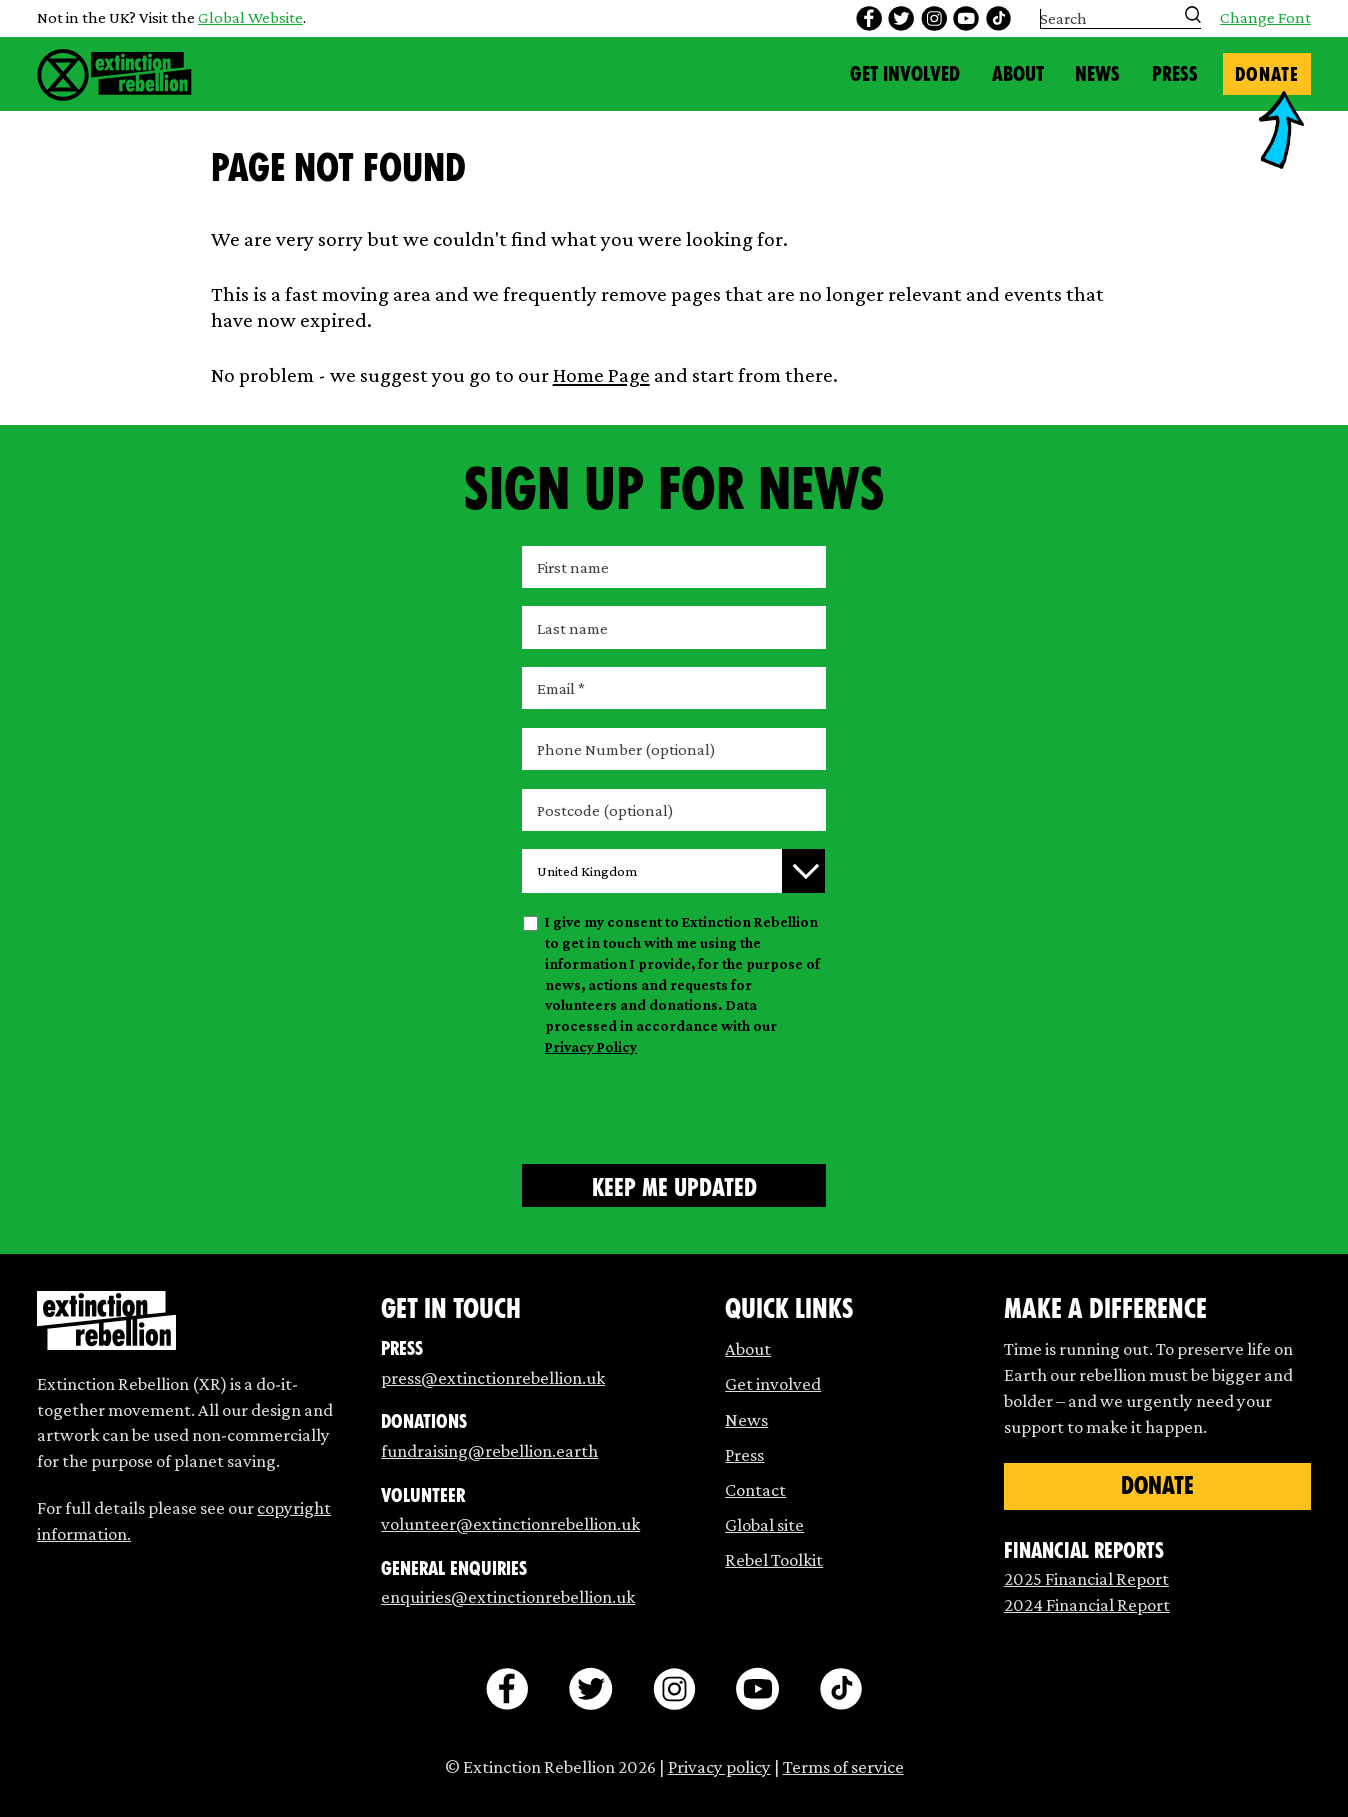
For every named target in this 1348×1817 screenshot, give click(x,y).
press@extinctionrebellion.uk (493, 1377)
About (1018, 74)
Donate (1267, 74)
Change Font (1265, 18)
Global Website (250, 17)
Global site (764, 1524)
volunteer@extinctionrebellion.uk (510, 1523)
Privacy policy (719, 1766)
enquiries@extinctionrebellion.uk (508, 1596)
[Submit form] (674, 1185)
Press (1175, 74)
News (1097, 74)
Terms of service (843, 1766)
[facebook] (869, 19)
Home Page (601, 375)
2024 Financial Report (1087, 1604)
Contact (755, 1489)
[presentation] (674, 1107)
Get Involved (905, 74)
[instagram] (934, 19)
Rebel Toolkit (774, 1559)
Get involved (773, 1383)
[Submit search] (1193, 14)
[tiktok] (999, 19)
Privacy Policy (591, 1047)
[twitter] (901, 19)
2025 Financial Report (1086, 1578)
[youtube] (966, 19)
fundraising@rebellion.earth (489, 1450)
